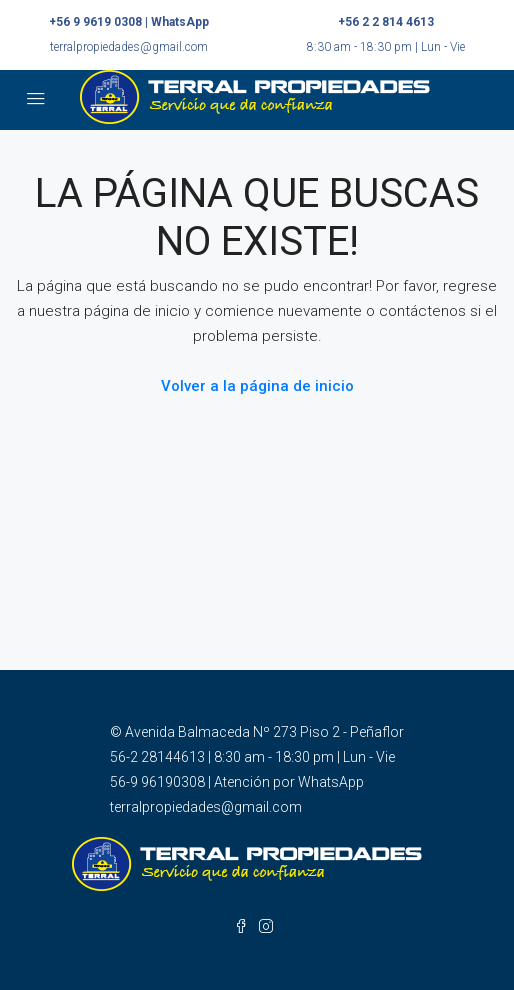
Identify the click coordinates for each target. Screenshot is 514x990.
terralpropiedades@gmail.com (129, 47)
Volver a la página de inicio (257, 386)
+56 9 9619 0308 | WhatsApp (129, 22)
